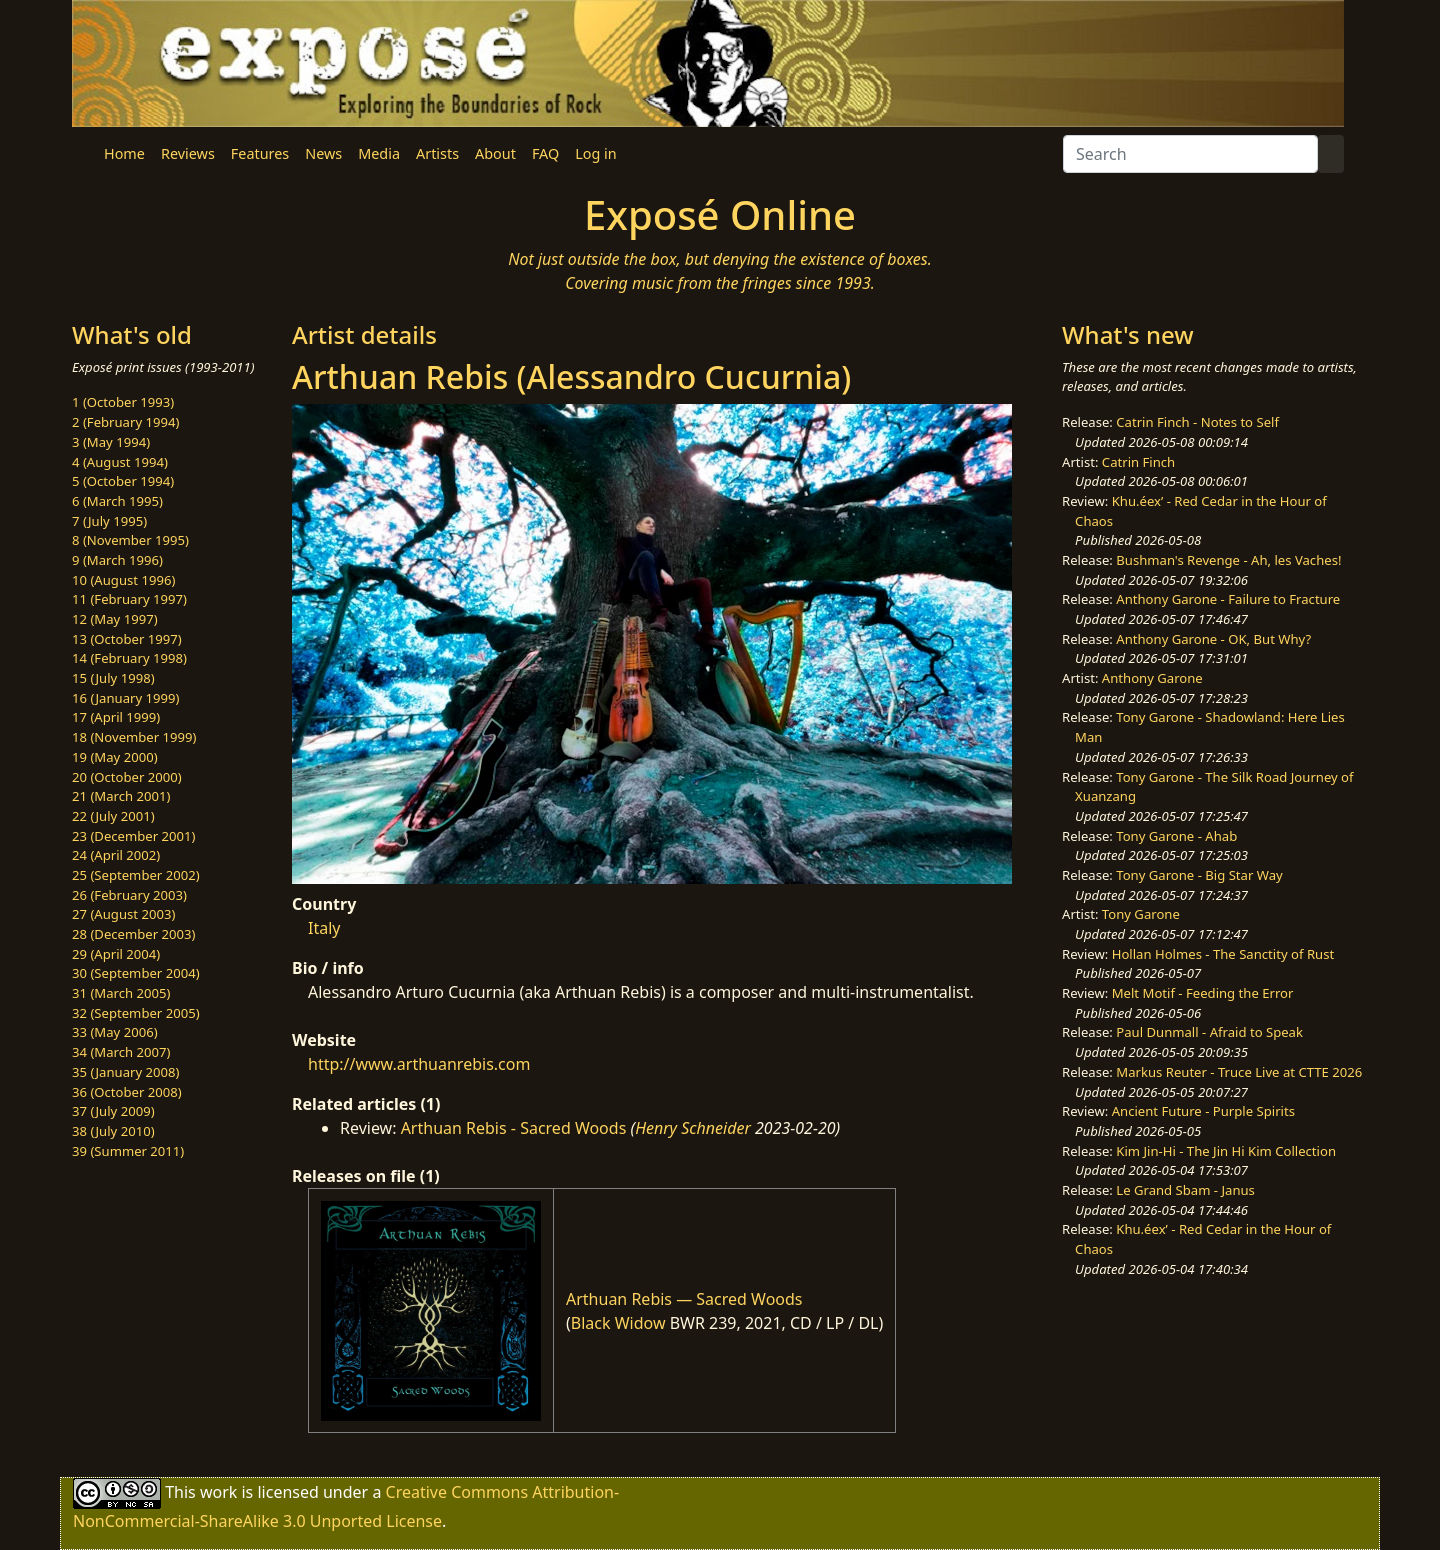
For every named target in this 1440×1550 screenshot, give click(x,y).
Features (260, 153)
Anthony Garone (1152, 678)
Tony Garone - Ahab (1176, 836)
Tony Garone (1141, 914)
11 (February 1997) (129, 599)
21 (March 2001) (121, 796)
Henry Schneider (693, 1128)
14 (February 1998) (129, 658)
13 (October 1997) (127, 639)
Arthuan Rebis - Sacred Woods (514, 1128)
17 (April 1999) (116, 717)
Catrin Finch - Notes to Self (1197, 422)
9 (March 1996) (117, 560)
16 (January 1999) (125, 698)
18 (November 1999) (134, 737)
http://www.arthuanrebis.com (419, 1064)
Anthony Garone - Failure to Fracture (1228, 599)
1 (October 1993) (123, 402)
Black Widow (618, 1323)
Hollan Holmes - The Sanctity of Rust (1223, 954)
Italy (324, 928)
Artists (437, 153)
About (495, 153)
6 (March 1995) (117, 501)
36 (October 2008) (127, 1092)
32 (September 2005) (136, 1013)
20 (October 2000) (127, 777)
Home (124, 153)
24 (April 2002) (116, 855)
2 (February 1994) (125, 422)
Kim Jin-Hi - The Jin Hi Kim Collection (1226, 1151)
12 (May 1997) (115, 619)
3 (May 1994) (111, 442)
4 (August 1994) (120, 462)
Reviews (188, 153)
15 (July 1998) (113, 678)
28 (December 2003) (133, 934)
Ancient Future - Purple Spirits (1203, 1111)
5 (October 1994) (123, 481)
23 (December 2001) (133, 836)
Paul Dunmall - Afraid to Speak (1209, 1032)
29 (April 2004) (116, 954)
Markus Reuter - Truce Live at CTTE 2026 (1239, 1072)
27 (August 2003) (123, 914)
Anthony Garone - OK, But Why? (1213, 639)
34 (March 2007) (121, 1052)
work (218, 1492)
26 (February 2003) (129, 895)
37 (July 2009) (113, 1111)
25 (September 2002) (136, 875)
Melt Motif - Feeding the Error (1203, 993)
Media (379, 153)
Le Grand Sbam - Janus (1185, 1190)
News (323, 153)
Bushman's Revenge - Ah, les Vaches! (1228, 560)
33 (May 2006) (115, 1032)
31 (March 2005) (121, 993)
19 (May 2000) (115, 757)
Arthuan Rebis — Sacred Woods (684, 1299)
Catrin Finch (1138, 462)
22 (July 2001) (113, 816)
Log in (595, 153)
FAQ (545, 153)
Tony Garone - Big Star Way (1199, 875)
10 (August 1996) (123, 580)
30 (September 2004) (136, 973)
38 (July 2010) (113, 1131)
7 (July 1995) (109, 521)
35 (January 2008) (125, 1072)
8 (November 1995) (130, 540)
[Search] (1190, 154)
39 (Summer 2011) (128, 1151)
